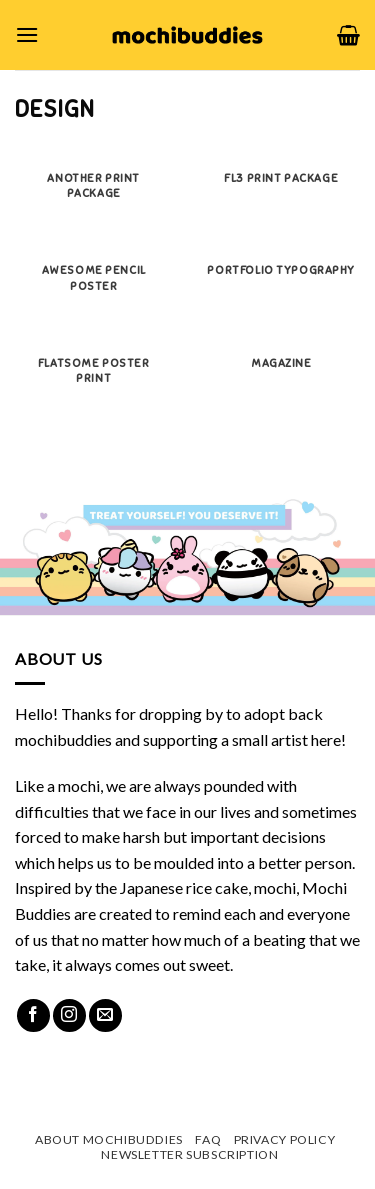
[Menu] (27, 34)
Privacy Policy (285, 1139)
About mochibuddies (109, 1139)
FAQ (208, 1139)
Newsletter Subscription (189, 1154)
